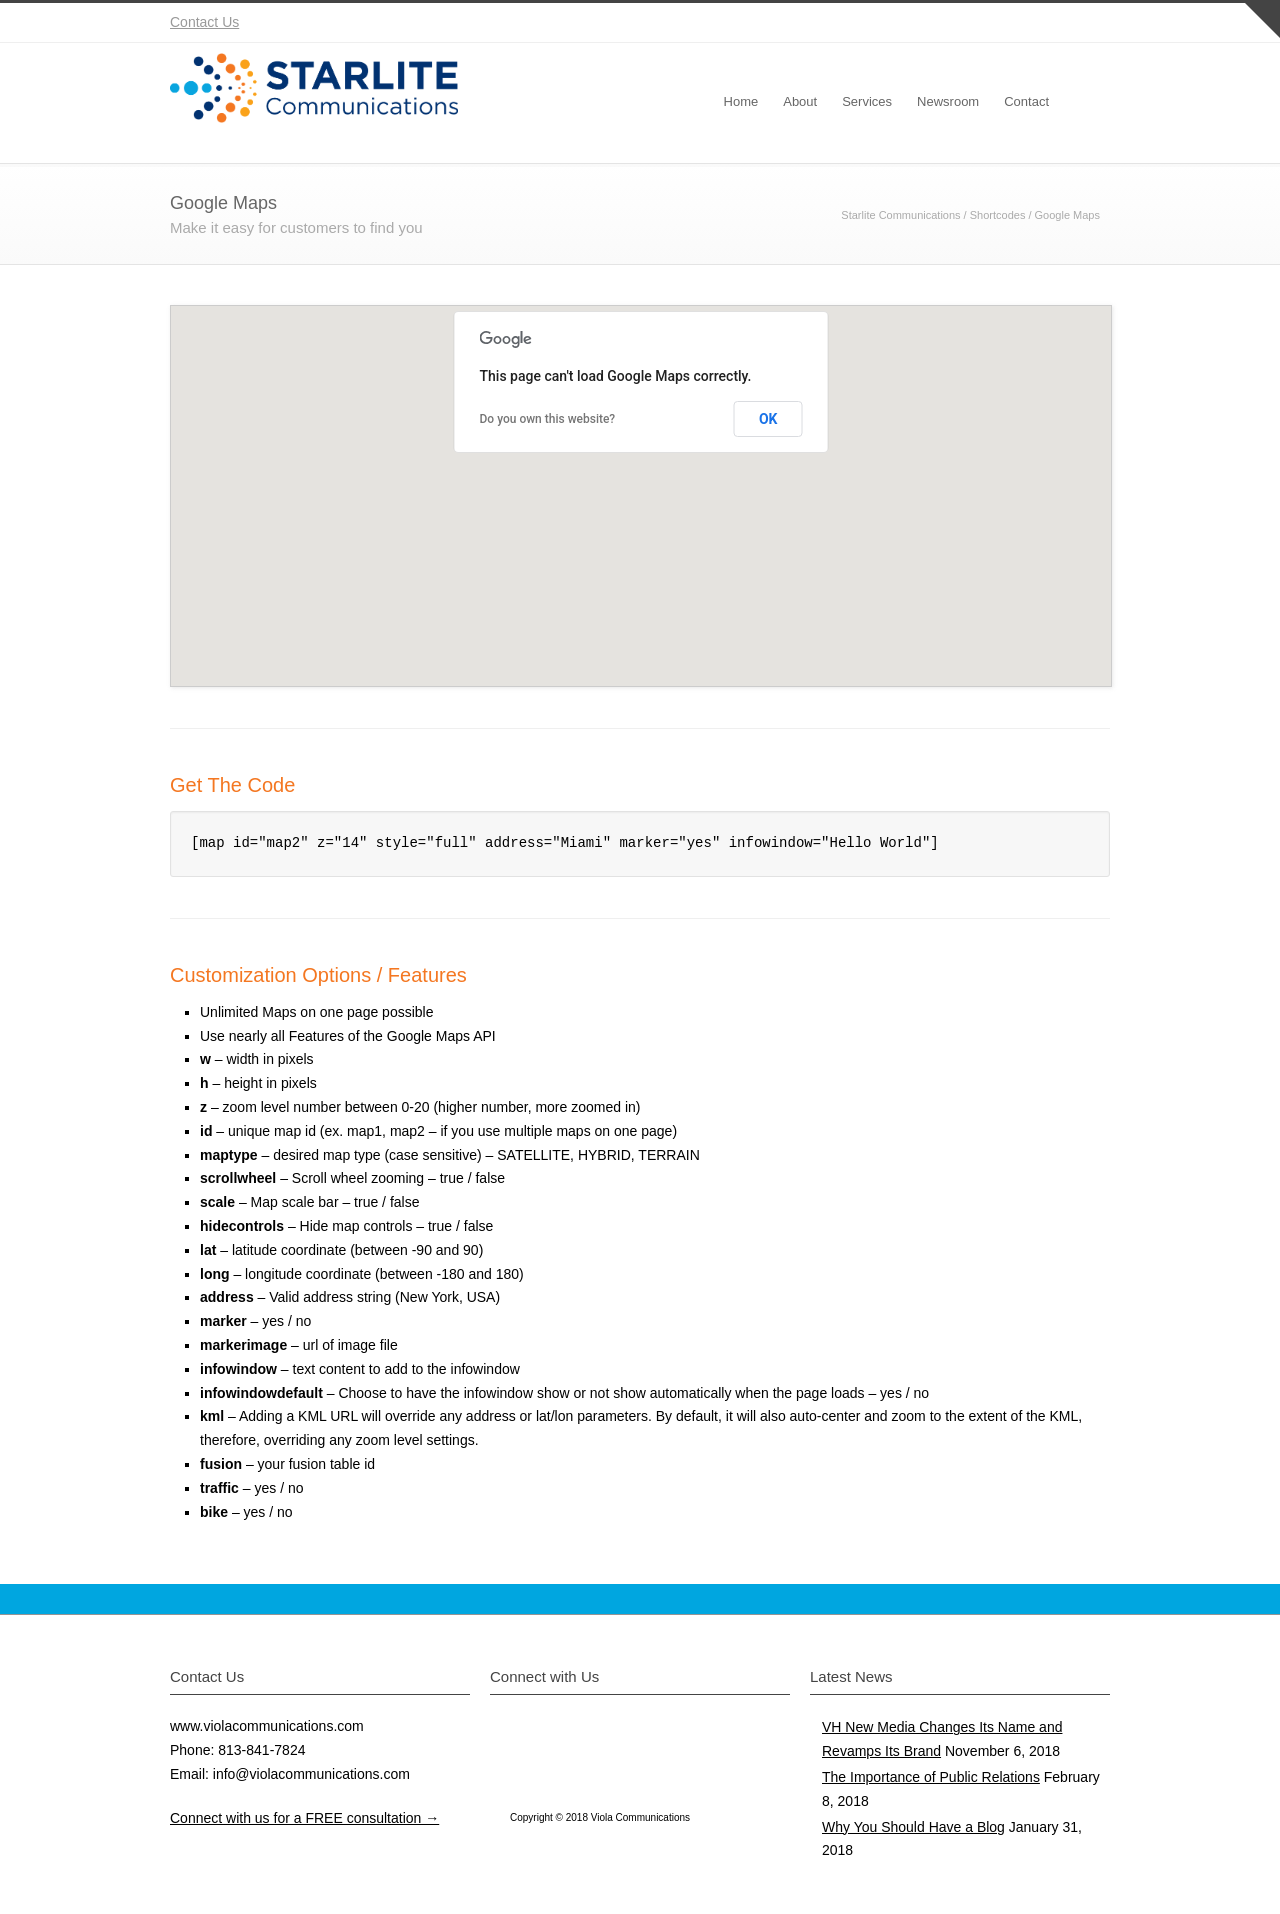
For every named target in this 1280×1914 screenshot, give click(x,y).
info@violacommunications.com (311, 1774)
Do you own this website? (548, 419)
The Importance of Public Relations (931, 1777)
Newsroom (948, 101)
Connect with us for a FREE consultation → (304, 1818)
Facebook (970, 23)
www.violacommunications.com (267, 1726)
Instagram (1010, 23)
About (800, 101)
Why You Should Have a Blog (913, 1827)
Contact (1026, 101)
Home (741, 101)
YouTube (1050, 23)
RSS (1090, 23)
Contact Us (204, 22)
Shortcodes (998, 215)
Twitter (930, 23)
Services (867, 101)
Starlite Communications (900, 215)
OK (768, 419)
